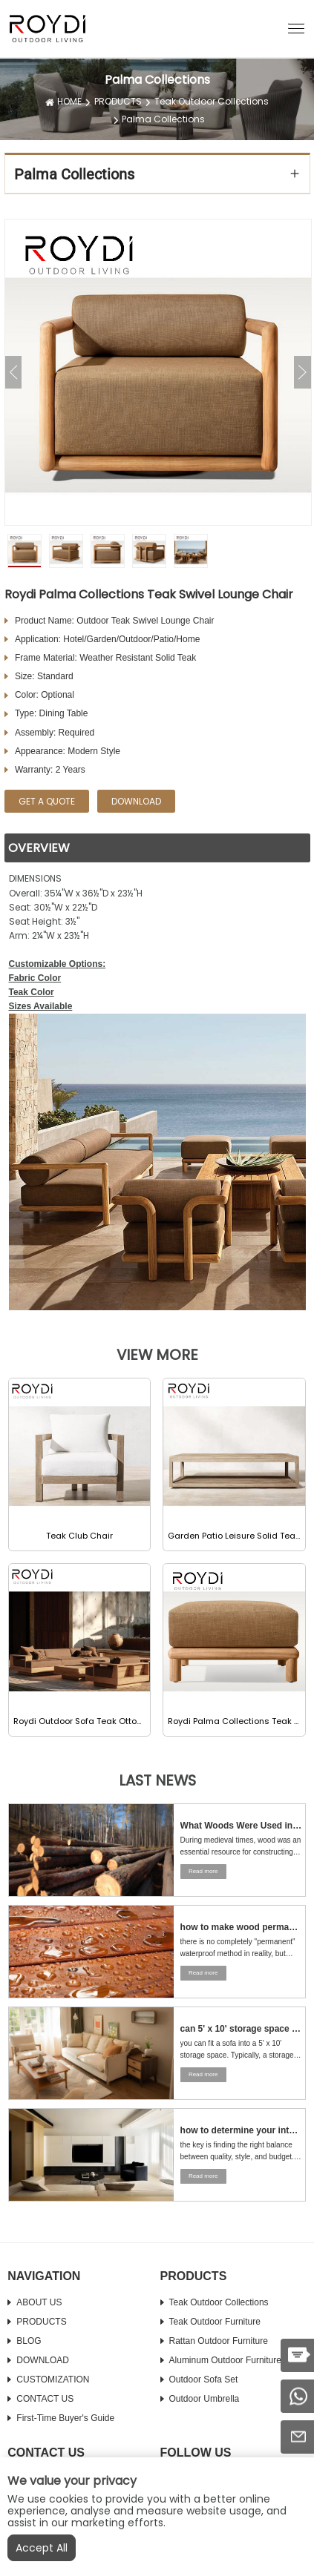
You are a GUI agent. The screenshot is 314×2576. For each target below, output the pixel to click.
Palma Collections (163, 119)
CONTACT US (44, 2399)
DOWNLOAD (42, 2360)
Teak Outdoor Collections (211, 101)
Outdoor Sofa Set (203, 2379)
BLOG (28, 2341)
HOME (69, 101)
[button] (296, 27)
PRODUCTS (118, 101)
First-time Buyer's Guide (65, 2418)
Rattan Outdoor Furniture (218, 2341)
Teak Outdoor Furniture (215, 2321)
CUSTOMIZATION (52, 2379)
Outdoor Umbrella (204, 2399)
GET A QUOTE (47, 801)
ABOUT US (39, 2302)
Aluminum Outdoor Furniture (225, 2360)
